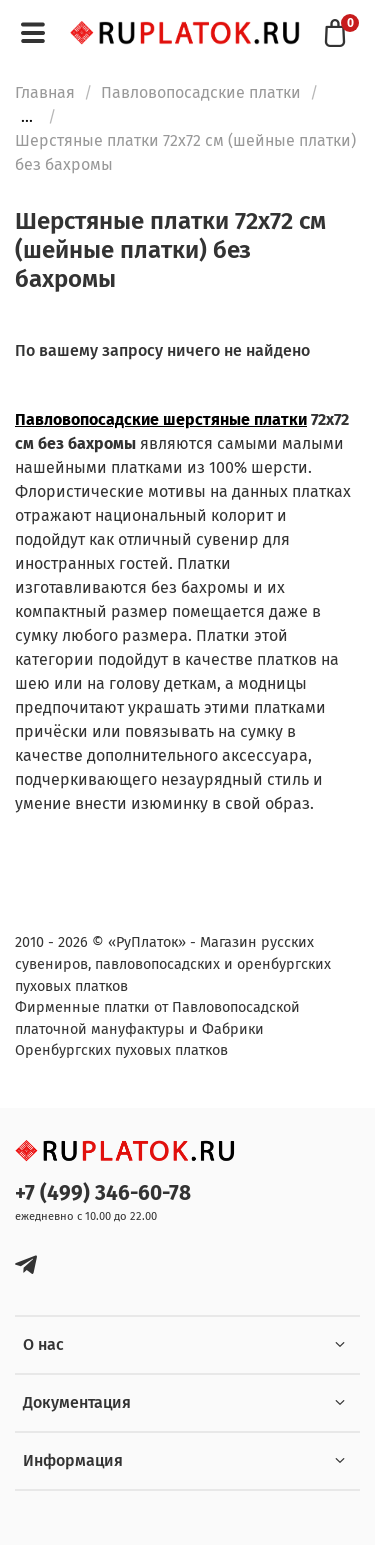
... (27, 117)
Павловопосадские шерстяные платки (161, 419)
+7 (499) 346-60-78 (103, 1193)
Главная (45, 92)
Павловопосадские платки (201, 92)
